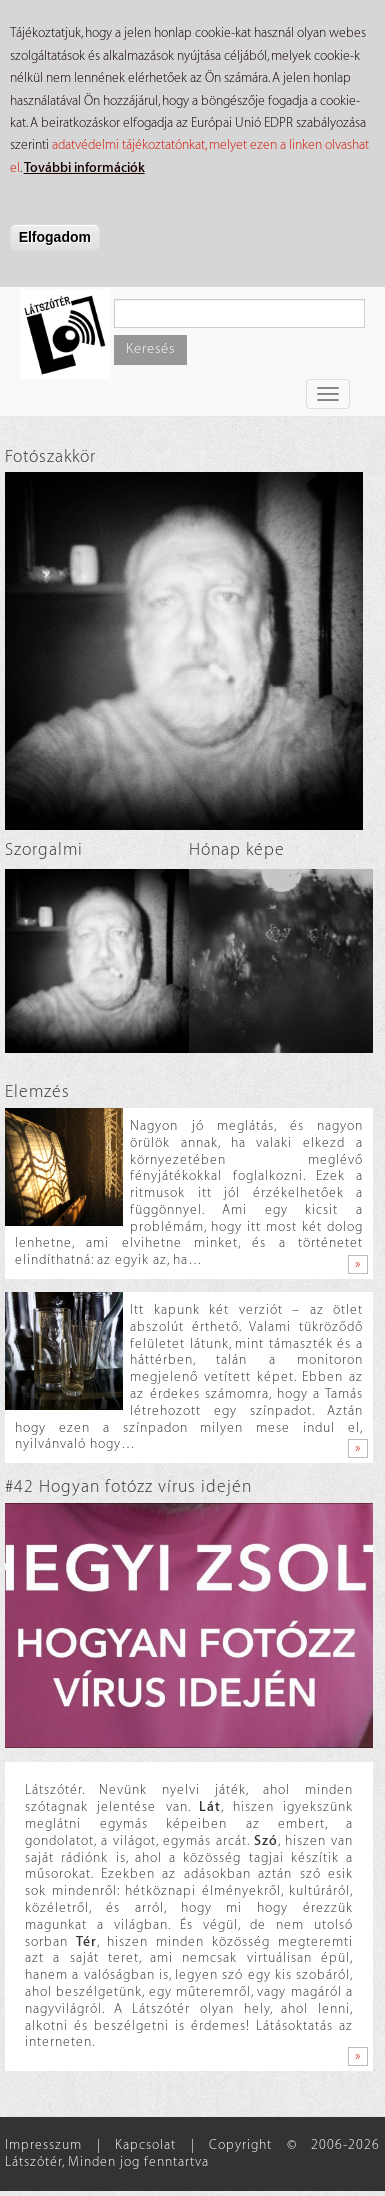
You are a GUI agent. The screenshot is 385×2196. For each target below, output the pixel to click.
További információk (84, 167)
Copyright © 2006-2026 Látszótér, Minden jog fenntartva (192, 2153)
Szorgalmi (44, 849)
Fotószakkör (50, 456)
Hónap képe (237, 849)
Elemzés (37, 1091)
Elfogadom (55, 237)
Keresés (150, 349)
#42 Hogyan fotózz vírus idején (128, 1486)
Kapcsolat (145, 2144)
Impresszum (43, 2144)
